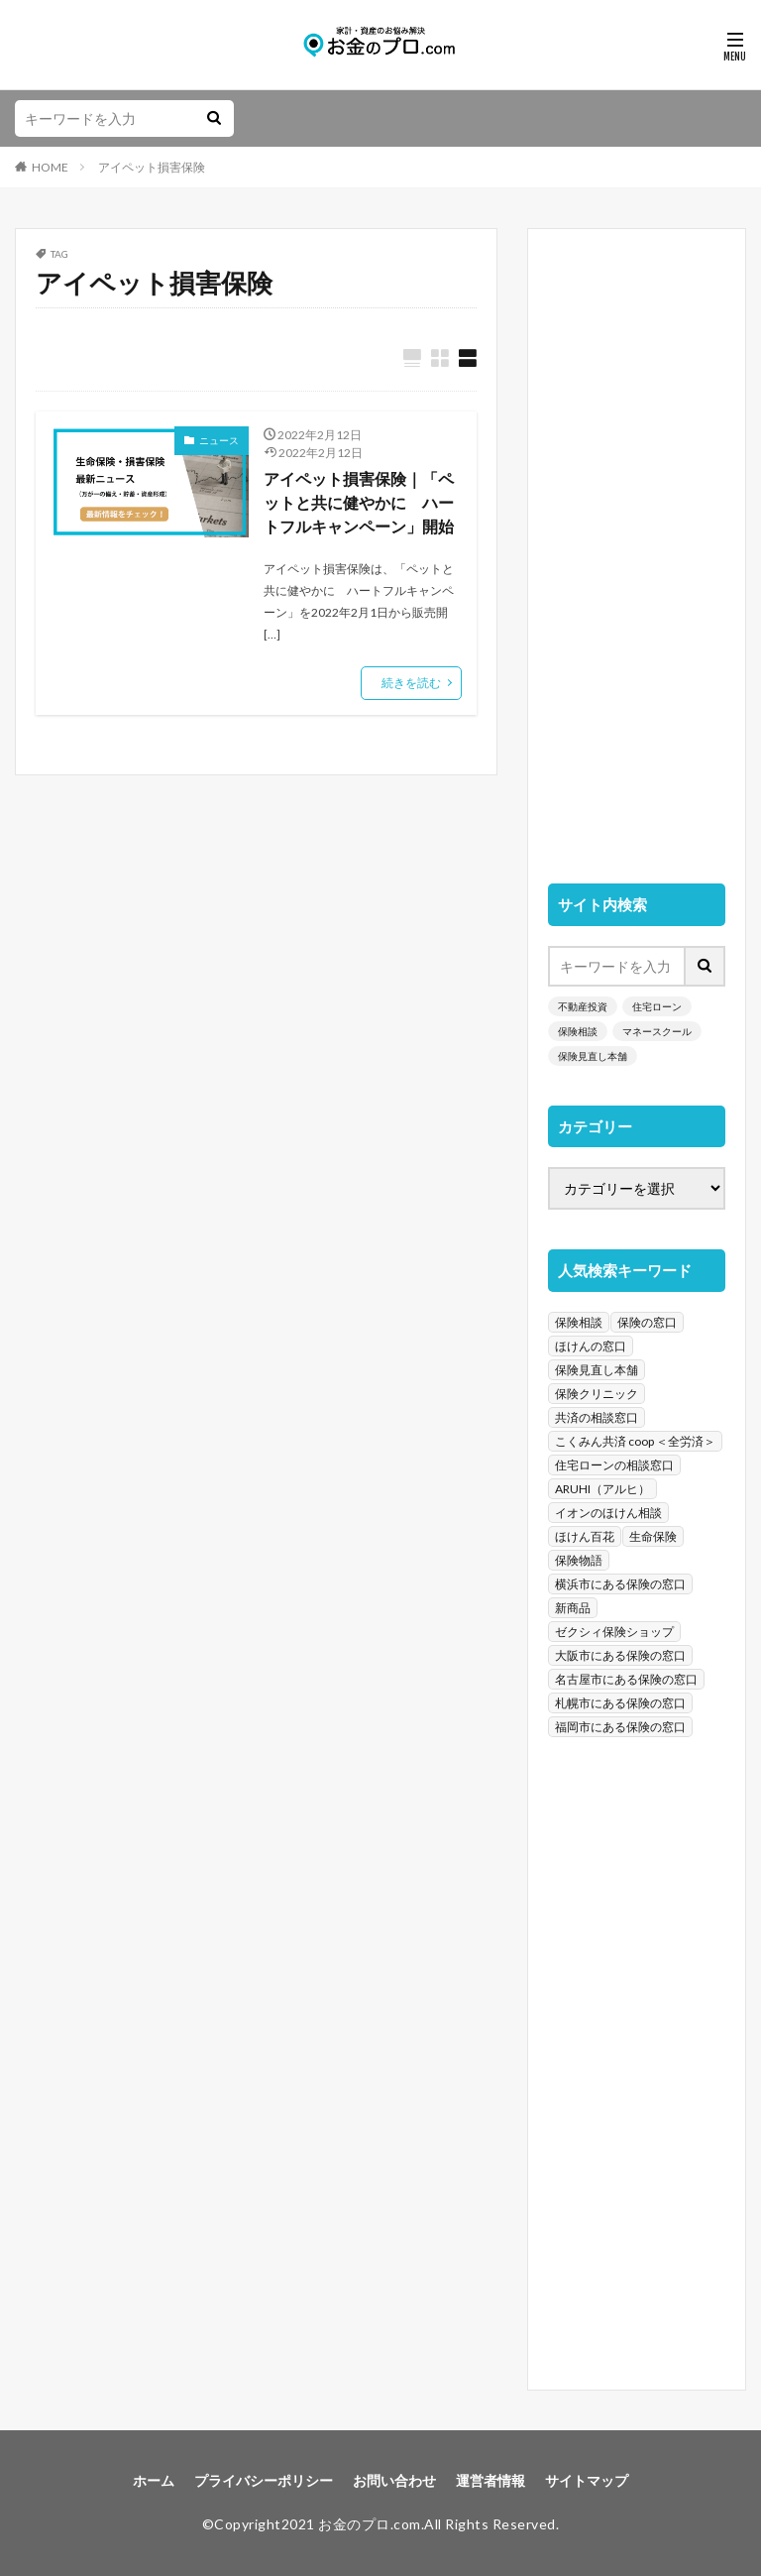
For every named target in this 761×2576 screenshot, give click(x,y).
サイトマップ (586, 2480)
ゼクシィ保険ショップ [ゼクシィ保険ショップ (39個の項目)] (614, 1631)
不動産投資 (582, 1006)
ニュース (219, 440)
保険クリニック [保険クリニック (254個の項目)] (596, 1393)
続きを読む (411, 682)
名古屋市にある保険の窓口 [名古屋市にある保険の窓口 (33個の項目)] (626, 1679)
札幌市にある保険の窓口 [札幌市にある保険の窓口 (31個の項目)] (620, 1703)
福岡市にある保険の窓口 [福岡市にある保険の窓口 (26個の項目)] (620, 1726)
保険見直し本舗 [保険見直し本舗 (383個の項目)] (596, 1369)
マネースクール (657, 1031)
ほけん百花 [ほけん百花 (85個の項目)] (584, 1536)
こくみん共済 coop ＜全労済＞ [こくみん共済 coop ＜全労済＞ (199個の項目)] (635, 1441)
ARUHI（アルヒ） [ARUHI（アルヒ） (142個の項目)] (602, 1488)
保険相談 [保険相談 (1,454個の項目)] (578, 1322)
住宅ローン (657, 1006)
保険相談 (578, 1031)
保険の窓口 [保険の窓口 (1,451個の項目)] (647, 1322)
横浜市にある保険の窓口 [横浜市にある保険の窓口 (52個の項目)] (620, 1584)
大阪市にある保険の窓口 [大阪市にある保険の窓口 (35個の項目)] (620, 1655)
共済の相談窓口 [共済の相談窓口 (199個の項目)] (596, 1417)
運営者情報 (490, 2480)
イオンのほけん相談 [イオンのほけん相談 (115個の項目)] (608, 1512)
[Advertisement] (636, 546)
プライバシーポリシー (263, 2480)
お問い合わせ (394, 2480)
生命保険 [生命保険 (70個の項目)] (653, 1536)
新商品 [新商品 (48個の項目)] (573, 1607)
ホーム (153, 2480)
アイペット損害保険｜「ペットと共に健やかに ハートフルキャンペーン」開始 (359, 502)
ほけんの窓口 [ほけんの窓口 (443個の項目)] (590, 1346)
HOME (50, 167)
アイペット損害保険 (151, 167)
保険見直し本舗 (592, 1056)
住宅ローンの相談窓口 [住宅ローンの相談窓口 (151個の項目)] (614, 1465)
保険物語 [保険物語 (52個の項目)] (578, 1560)
